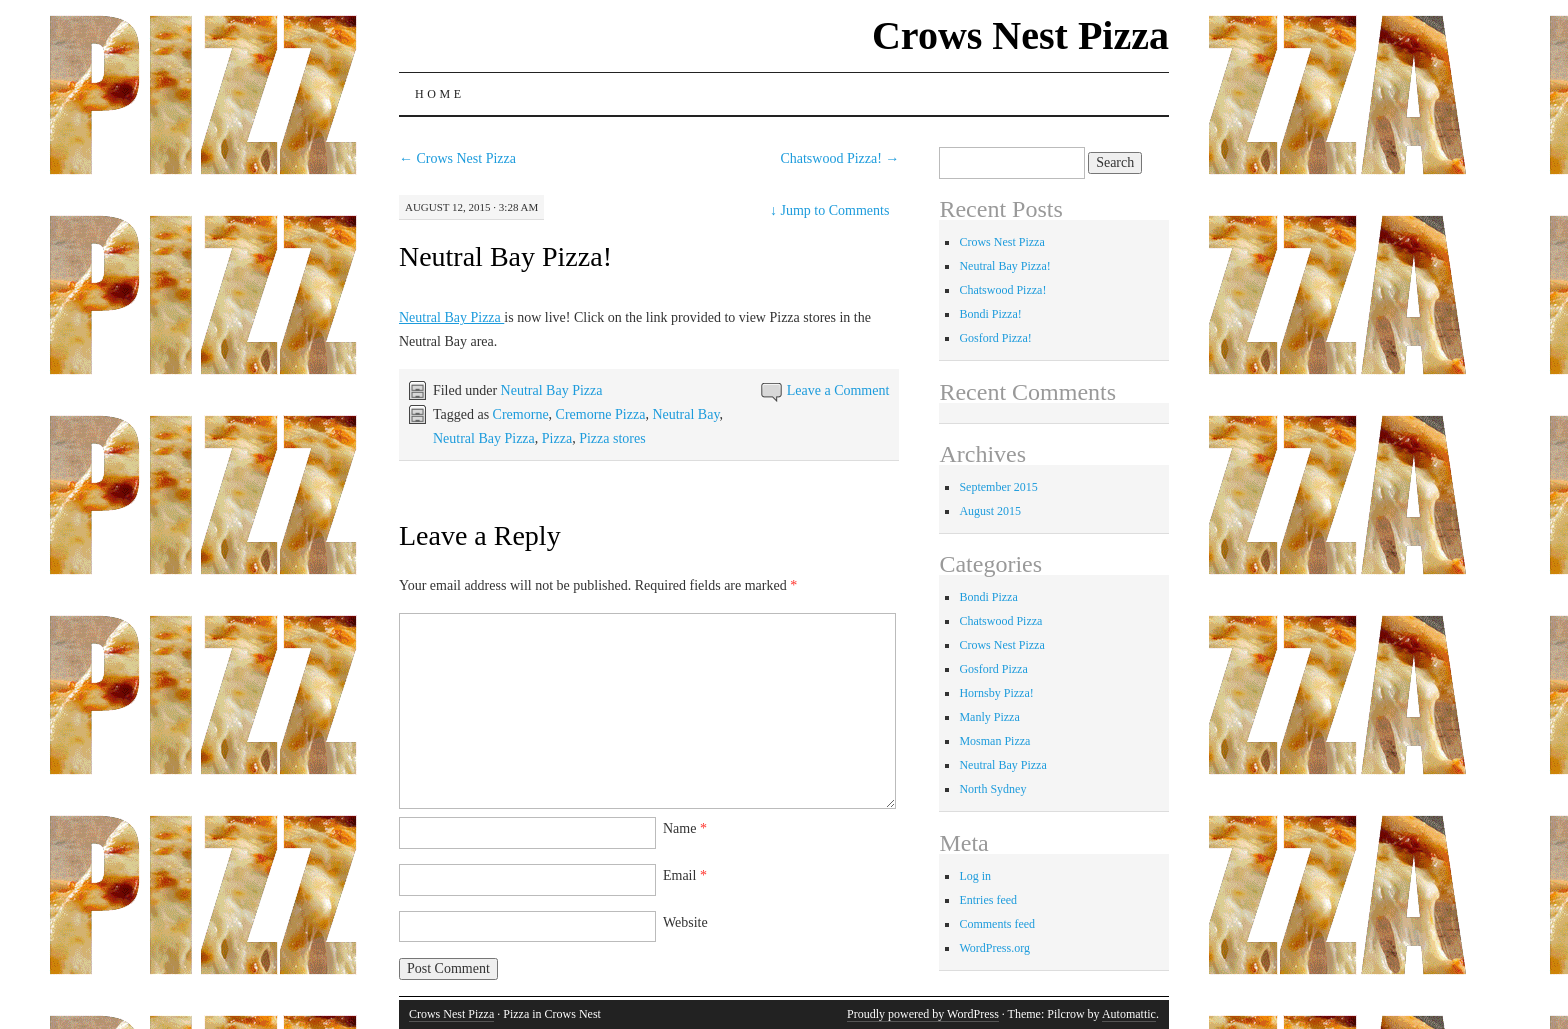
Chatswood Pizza (1000, 621)
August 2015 (990, 511)
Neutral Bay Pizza (451, 317)
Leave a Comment (838, 390)
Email (685, 875)
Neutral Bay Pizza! (505, 256)
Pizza (557, 438)
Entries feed (988, 900)
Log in (975, 876)
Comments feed (997, 924)
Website (685, 922)
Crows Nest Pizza (1020, 35)
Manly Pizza (989, 717)
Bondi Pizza (988, 597)
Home (440, 94)
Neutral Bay (685, 414)
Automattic (1129, 1014)
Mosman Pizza (994, 741)
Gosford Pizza (993, 669)
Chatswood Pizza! (839, 158)
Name (685, 828)
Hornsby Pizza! (996, 693)
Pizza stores (612, 438)
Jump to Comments (829, 210)
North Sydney (992, 789)
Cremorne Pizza (601, 414)
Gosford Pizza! (995, 338)
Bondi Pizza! (990, 314)
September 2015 (998, 487)
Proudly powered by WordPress (923, 1014)
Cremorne (521, 414)
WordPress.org (994, 948)
